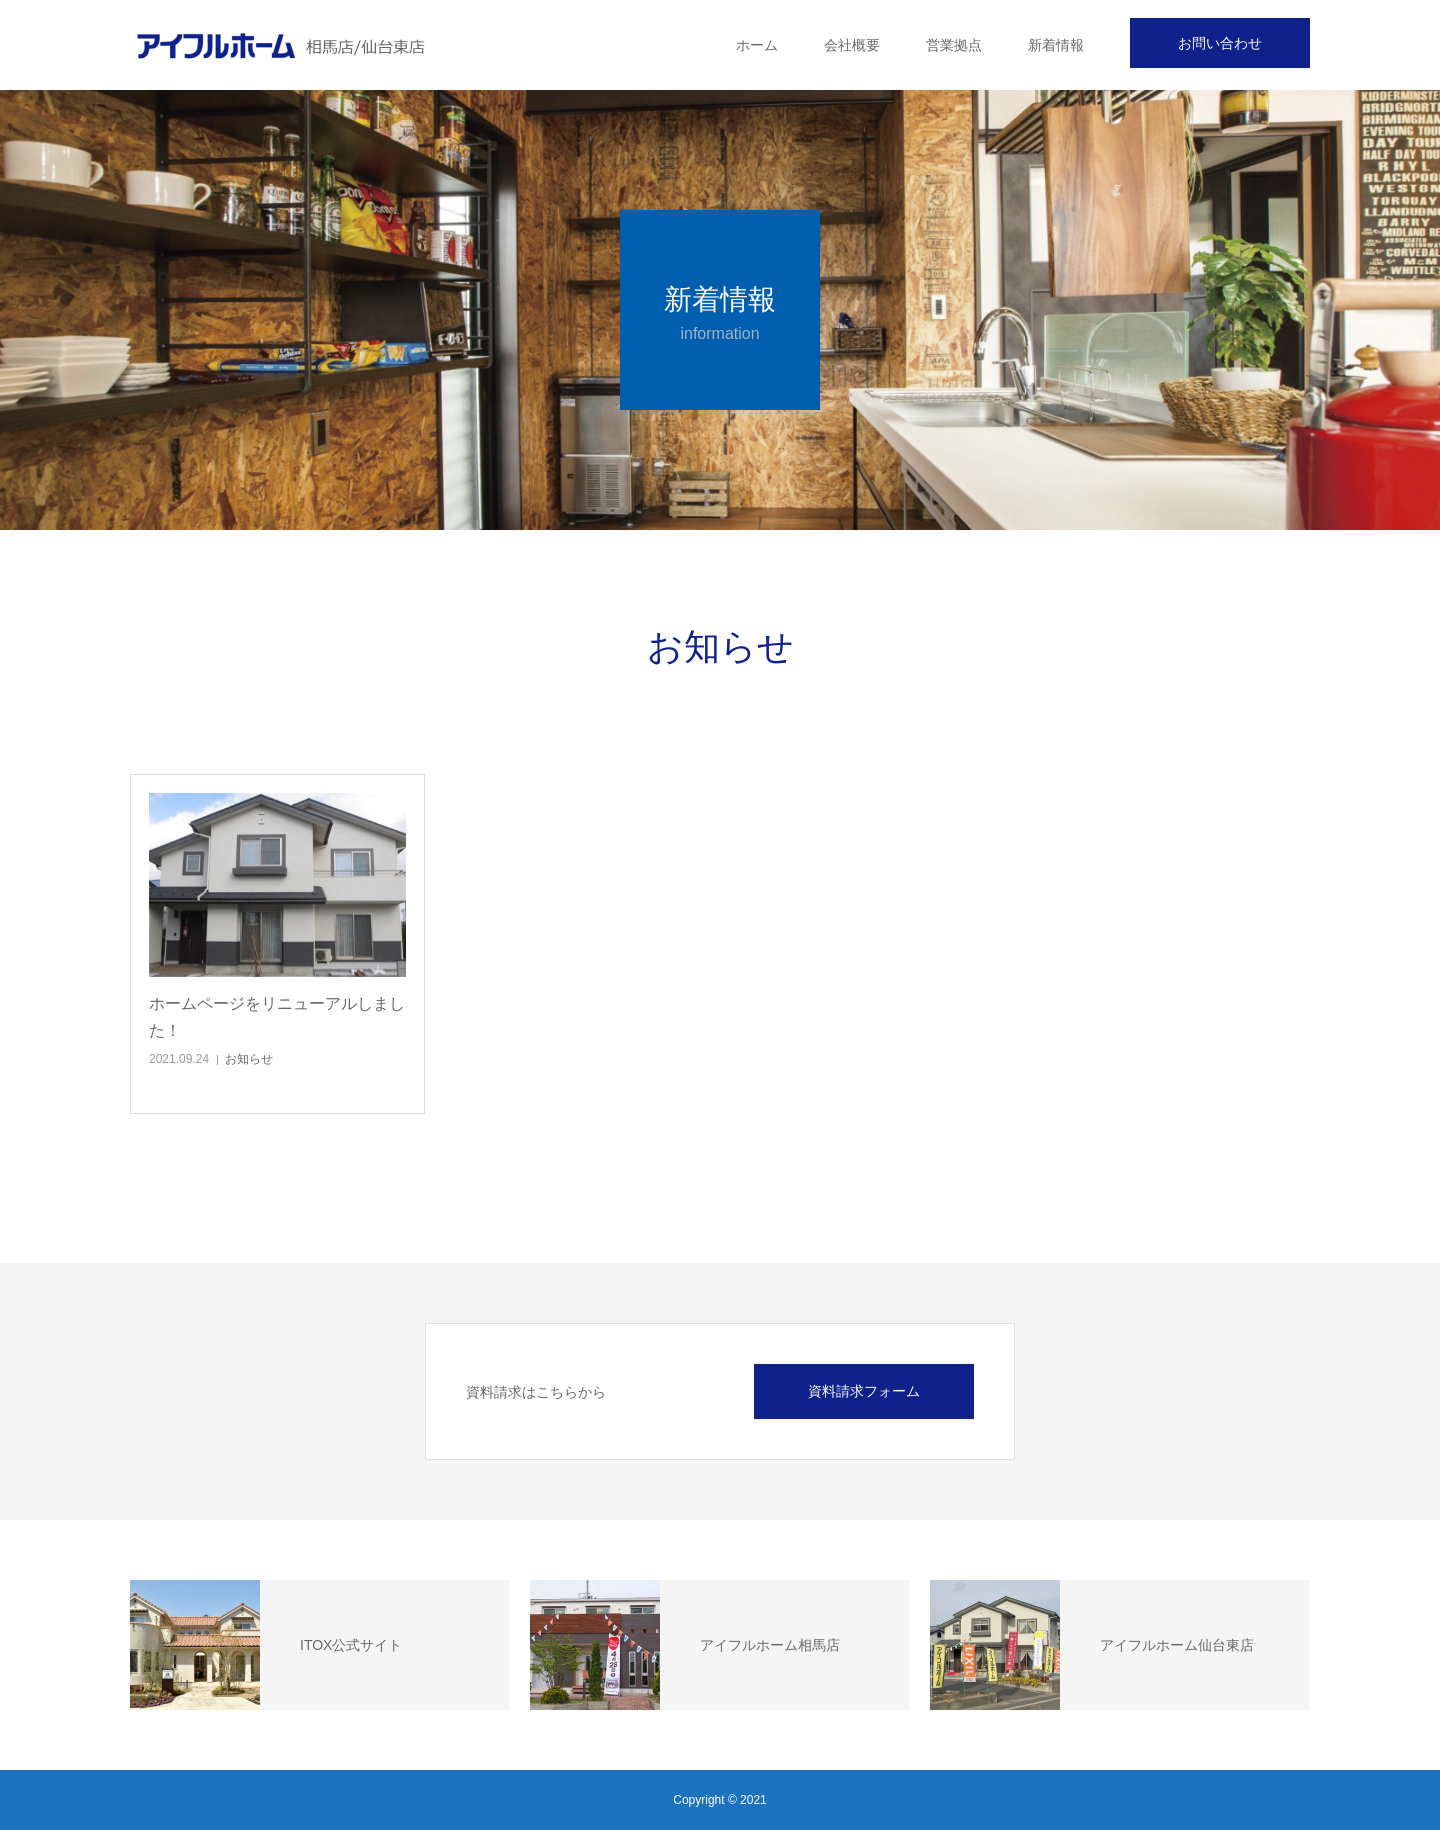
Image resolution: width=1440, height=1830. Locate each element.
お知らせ (249, 1059)
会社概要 (852, 45)
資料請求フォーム (864, 1391)
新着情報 (1056, 45)
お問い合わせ (1220, 43)
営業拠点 (954, 45)
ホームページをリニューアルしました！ (277, 1017)
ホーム (757, 45)
